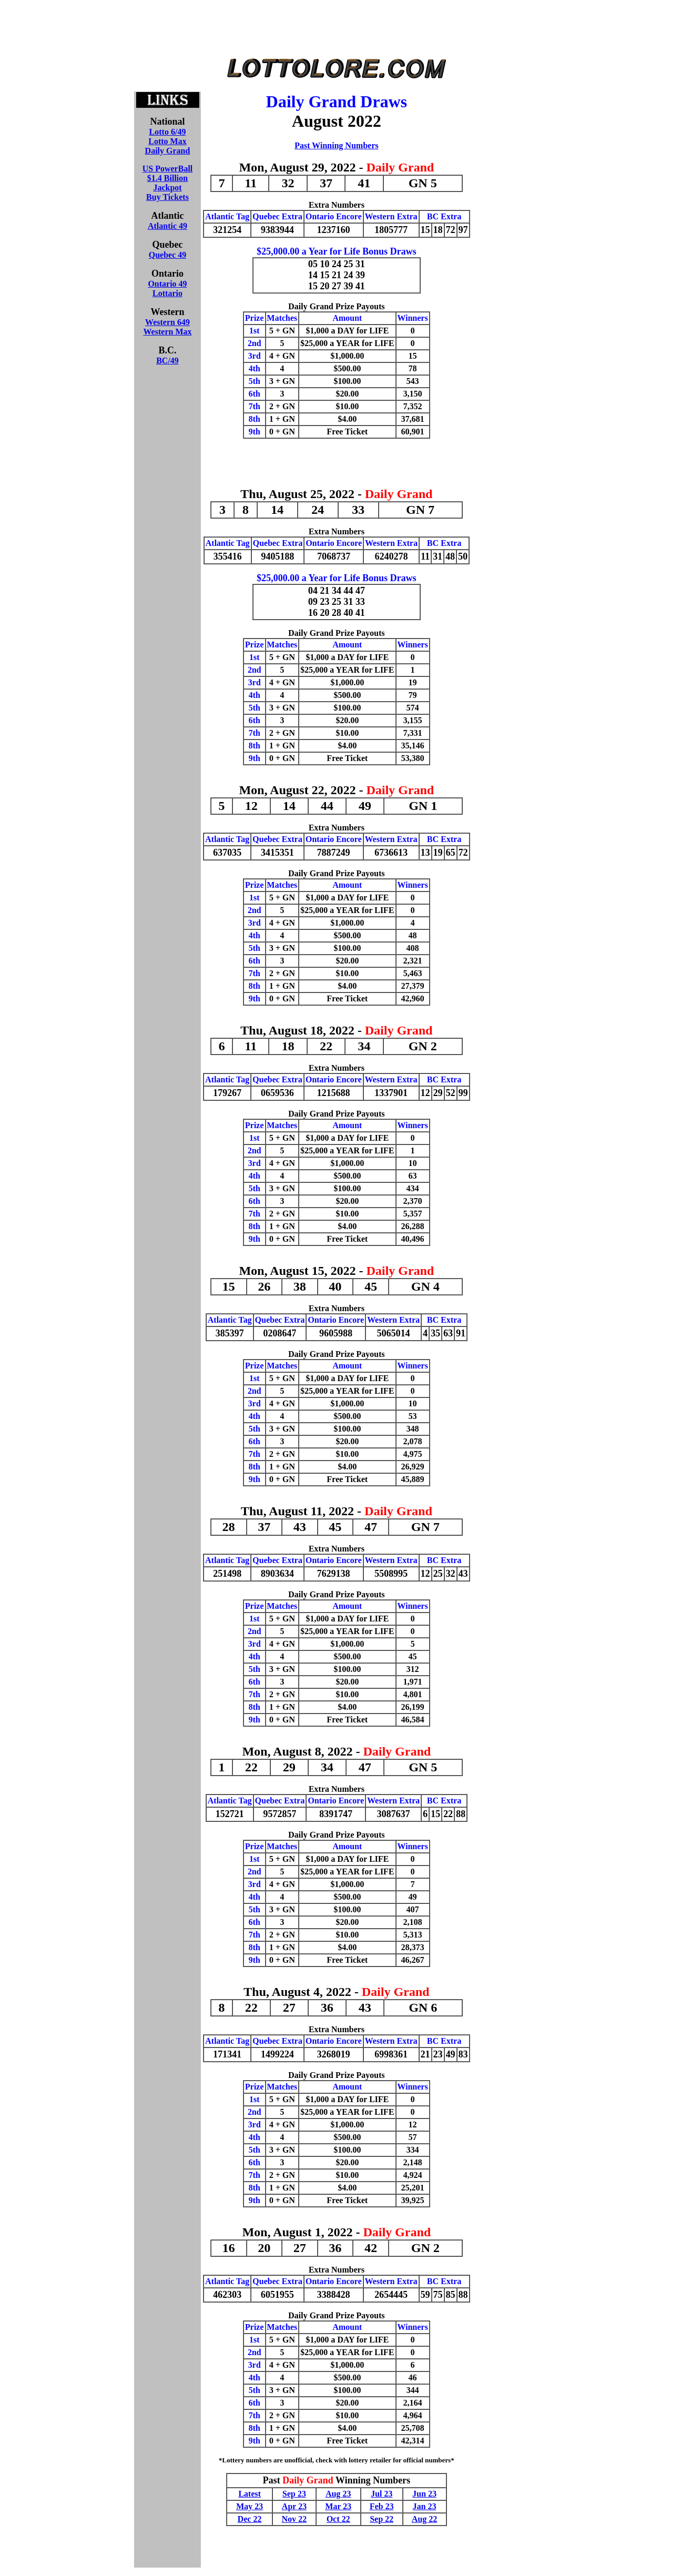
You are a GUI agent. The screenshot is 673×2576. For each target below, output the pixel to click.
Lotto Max (167, 141)
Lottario (167, 293)
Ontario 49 (167, 283)
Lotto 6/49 (167, 131)
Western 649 (167, 322)
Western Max (168, 331)
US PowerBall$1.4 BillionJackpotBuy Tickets (167, 182)
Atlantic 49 (167, 225)
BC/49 (167, 360)
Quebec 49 (168, 254)
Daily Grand (167, 150)
